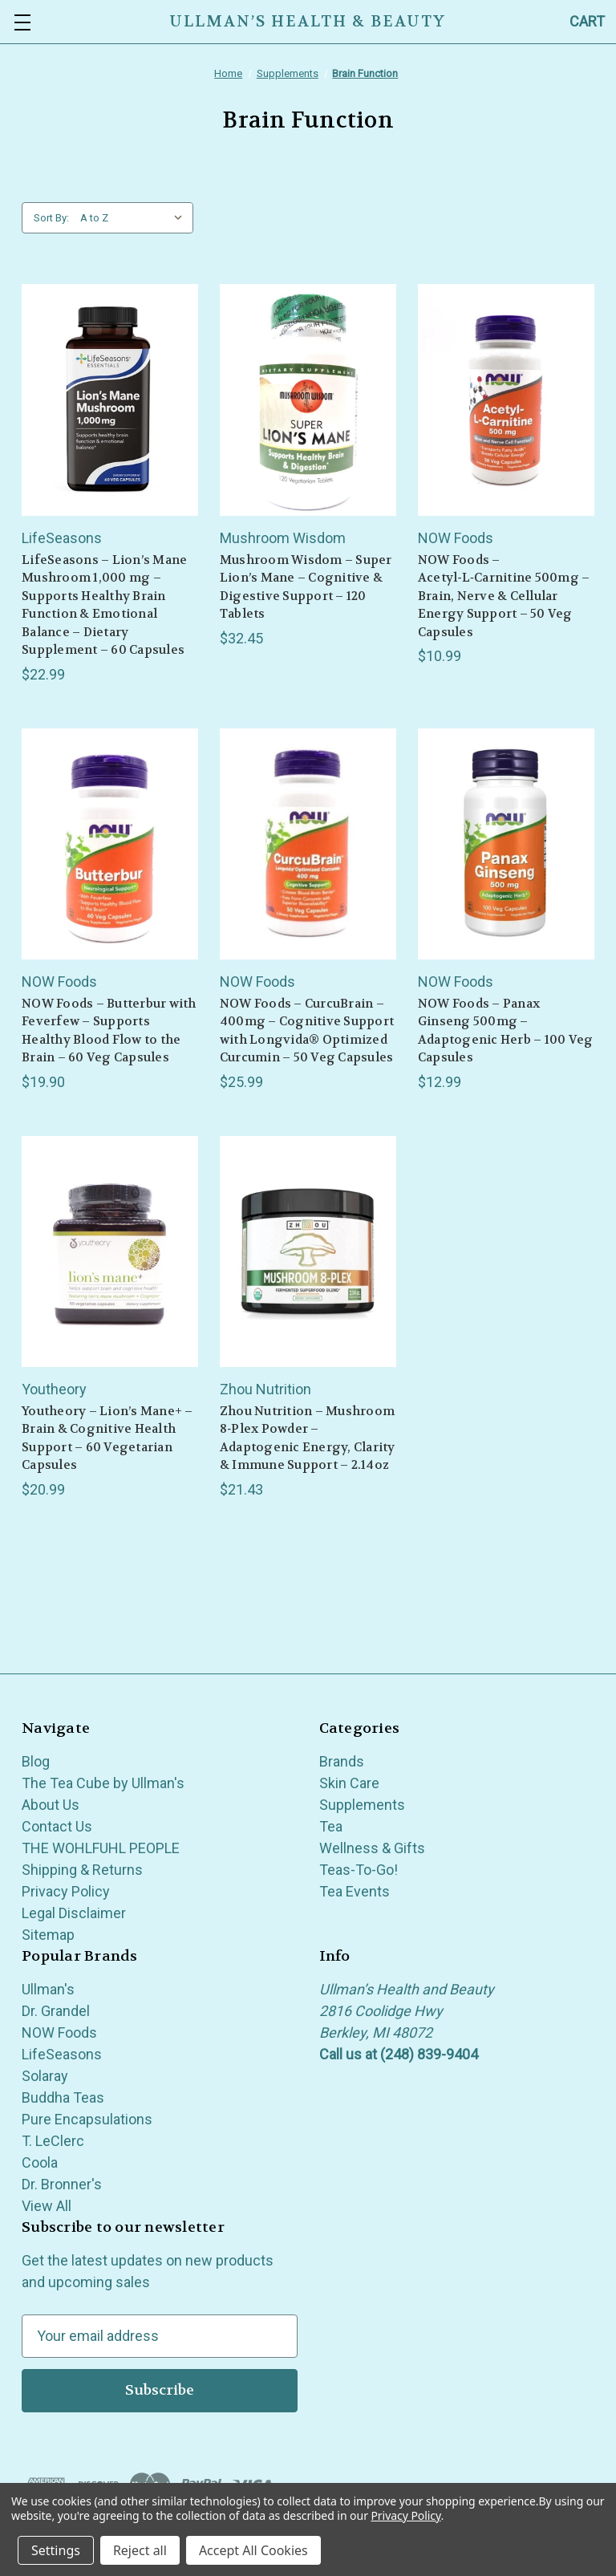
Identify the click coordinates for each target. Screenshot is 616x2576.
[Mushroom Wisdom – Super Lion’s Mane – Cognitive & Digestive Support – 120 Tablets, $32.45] (308, 399)
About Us (50, 1804)
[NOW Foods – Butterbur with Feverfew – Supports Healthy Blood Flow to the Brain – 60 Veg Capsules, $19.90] (110, 844)
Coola (40, 2162)
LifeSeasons (62, 2054)
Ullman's (48, 1989)
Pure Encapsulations (87, 2119)
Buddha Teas (63, 2097)
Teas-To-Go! (358, 1869)
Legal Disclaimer (74, 1913)
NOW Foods (59, 2032)
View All (46, 2205)
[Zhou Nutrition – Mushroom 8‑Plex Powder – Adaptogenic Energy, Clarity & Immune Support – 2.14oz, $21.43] (308, 1251)
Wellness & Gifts (372, 1848)
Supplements (362, 1804)
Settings (55, 2550)
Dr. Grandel (56, 2010)
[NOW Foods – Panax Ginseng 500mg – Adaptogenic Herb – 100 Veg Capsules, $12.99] (506, 844)
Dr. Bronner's (62, 2184)
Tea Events (354, 1891)
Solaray (45, 2075)
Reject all (140, 2550)
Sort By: (51, 218)
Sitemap (48, 1934)
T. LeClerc (53, 2140)
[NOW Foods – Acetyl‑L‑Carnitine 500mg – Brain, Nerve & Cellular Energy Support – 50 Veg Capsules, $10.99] (506, 399)
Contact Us (57, 1826)
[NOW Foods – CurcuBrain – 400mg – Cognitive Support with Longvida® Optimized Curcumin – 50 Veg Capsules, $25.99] (308, 844)
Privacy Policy (66, 1891)
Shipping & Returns (82, 1869)
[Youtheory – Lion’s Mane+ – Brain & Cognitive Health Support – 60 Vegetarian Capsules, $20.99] (110, 1251)
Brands (341, 1761)
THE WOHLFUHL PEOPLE (101, 1848)
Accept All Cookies (253, 2550)
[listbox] (135, 218)
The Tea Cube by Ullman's (103, 1783)
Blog (36, 1761)
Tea (330, 1826)
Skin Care (349, 1783)
